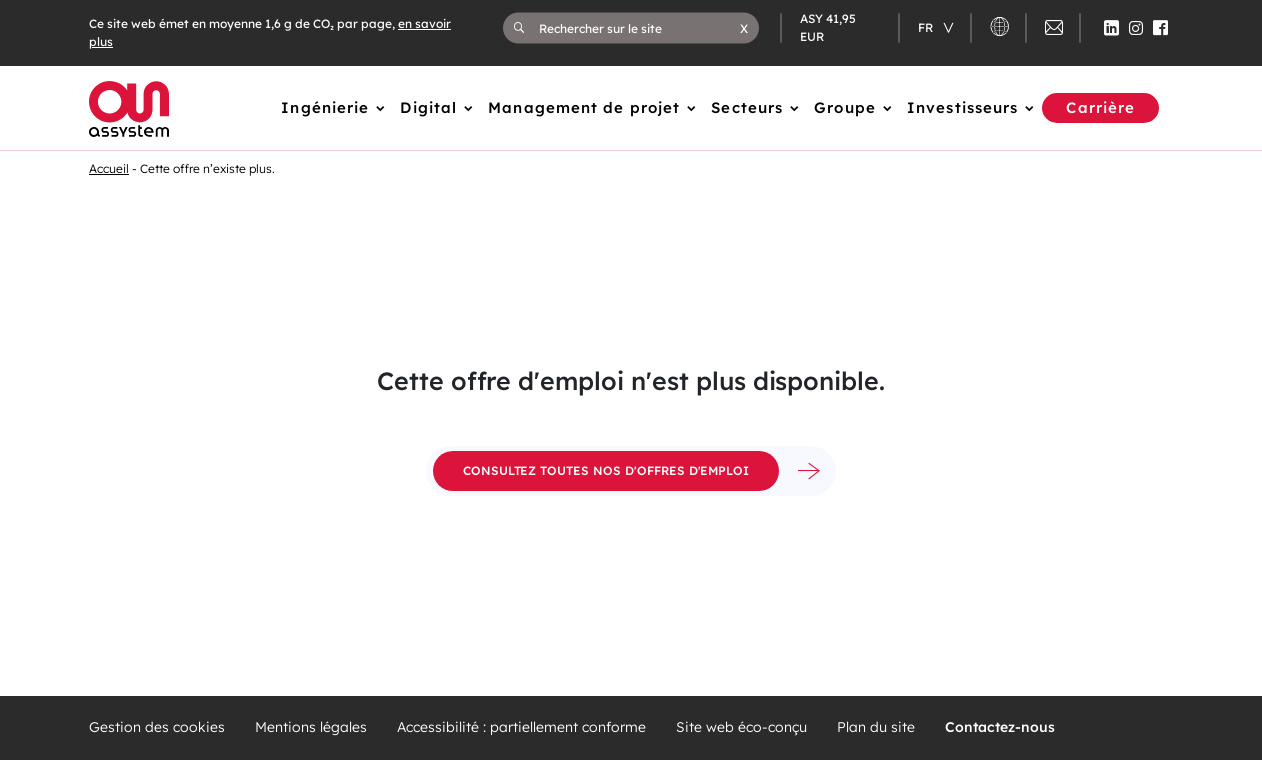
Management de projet (584, 107)
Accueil (109, 168)
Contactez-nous (1000, 727)
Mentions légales (311, 727)
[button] (744, 28)
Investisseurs (962, 107)
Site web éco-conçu (741, 727)
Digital (428, 107)
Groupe (845, 107)
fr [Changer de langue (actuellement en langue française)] (927, 27)
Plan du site (876, 727)
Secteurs (747, 107)
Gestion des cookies (157, 727)
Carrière (1100, 107)
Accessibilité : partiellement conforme (521, 727)
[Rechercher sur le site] (640, 28)
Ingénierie (325, 107)
